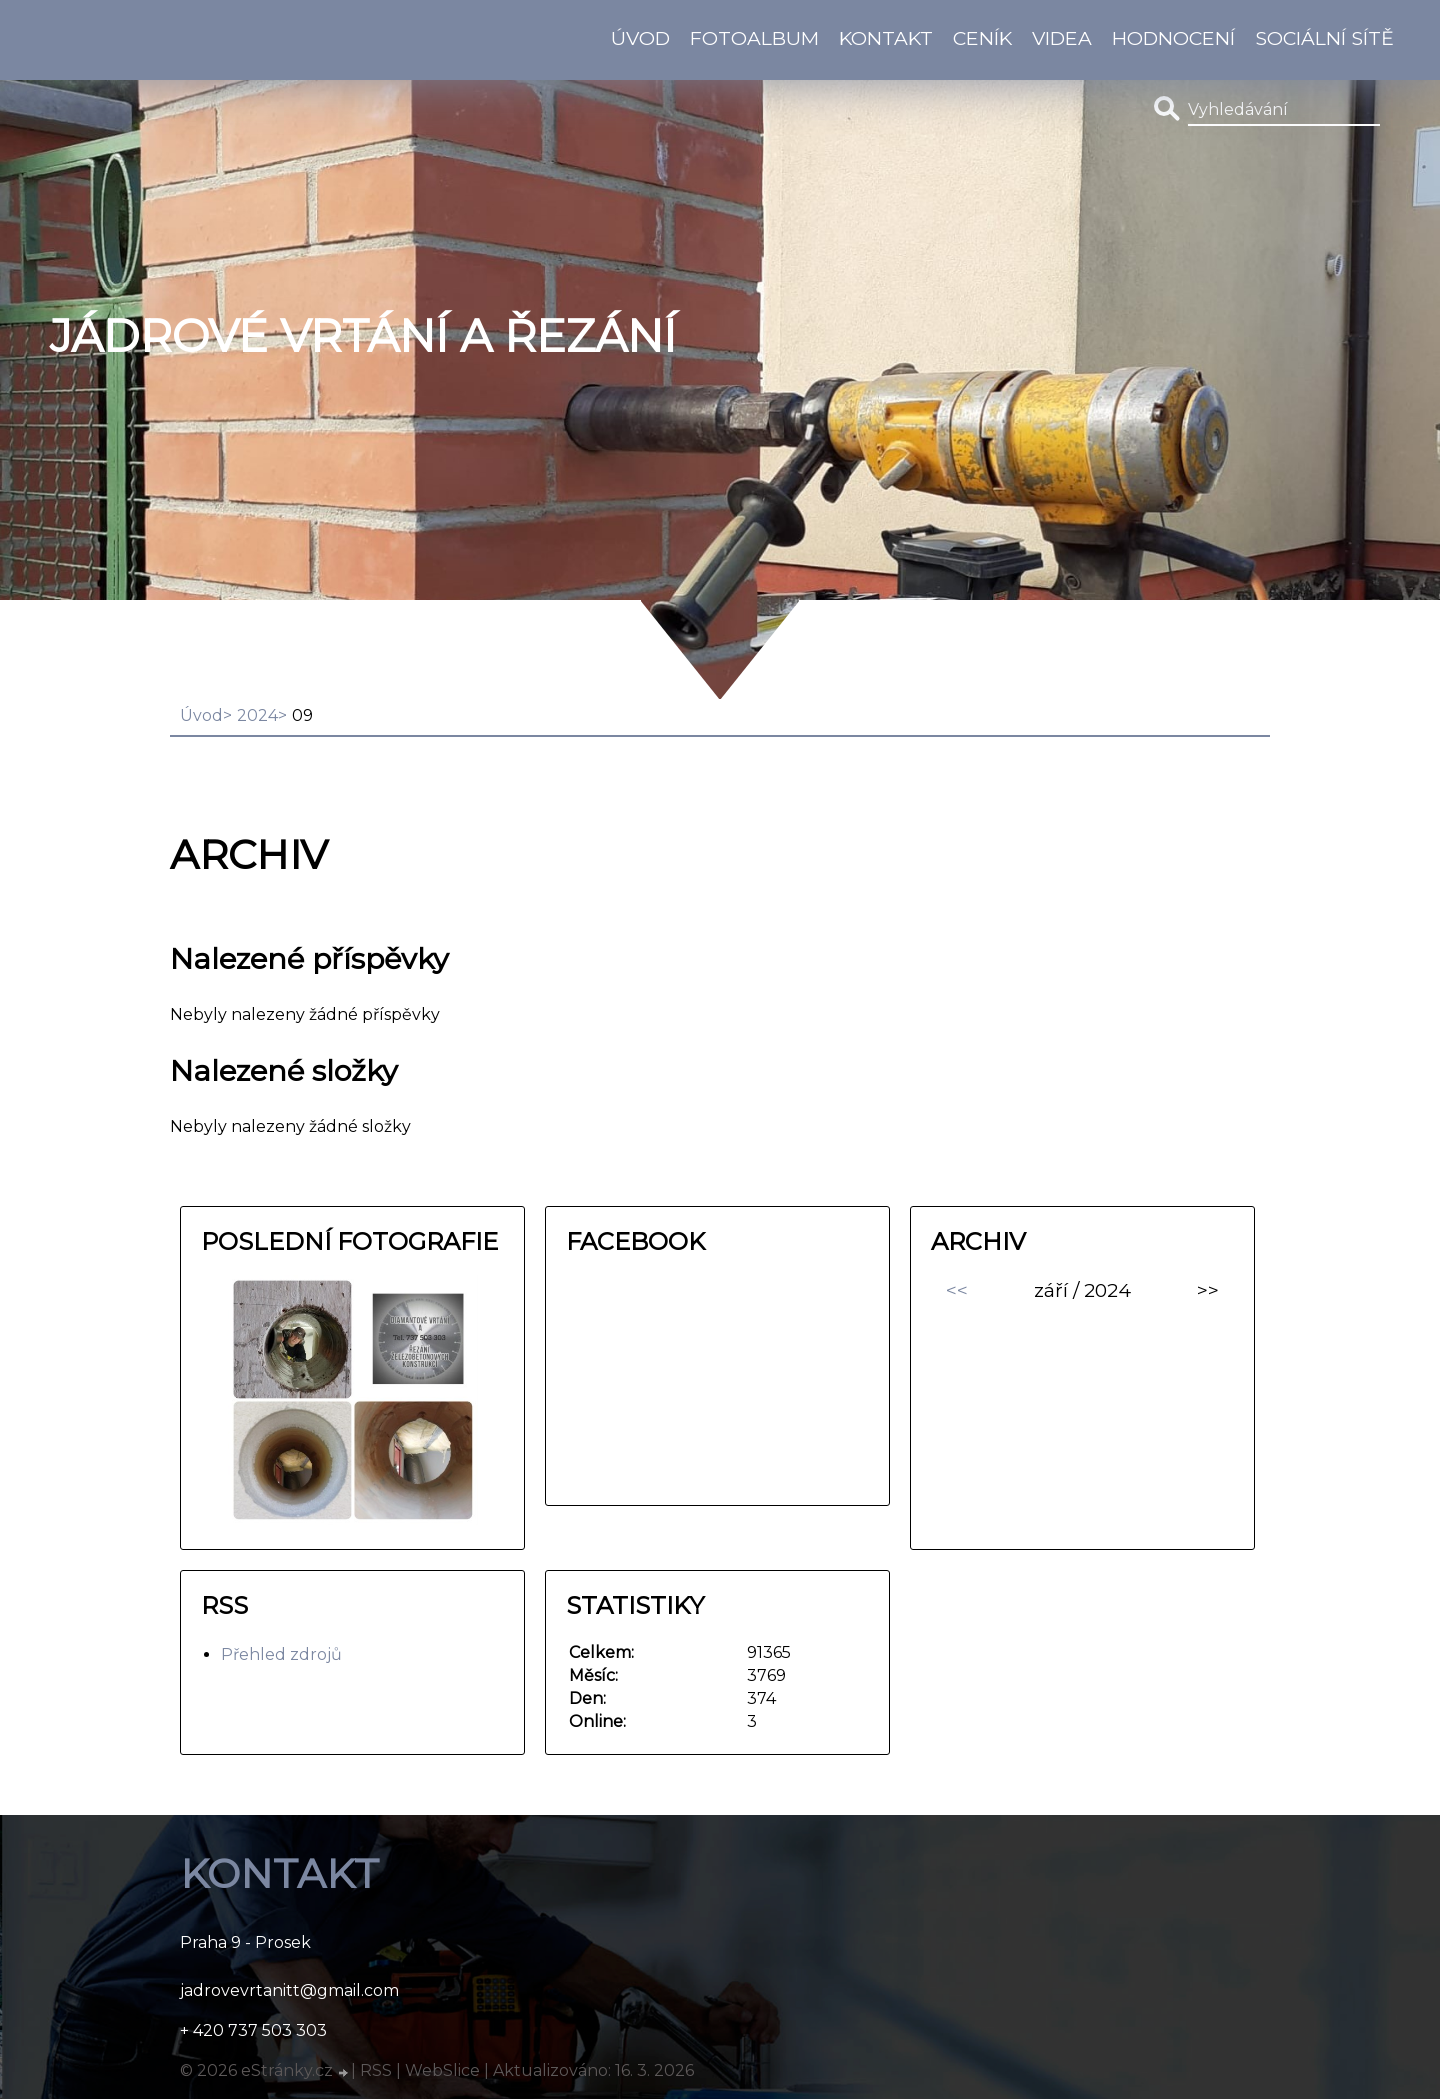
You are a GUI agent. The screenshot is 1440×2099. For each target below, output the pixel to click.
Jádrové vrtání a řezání (363, 336)
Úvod (640, 38)
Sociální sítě (1324, 38)
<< (957, 1290)
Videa (1062, 38)
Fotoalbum (754, 38)
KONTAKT (886, 38)
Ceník (982, 38)
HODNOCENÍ (1173, 38)
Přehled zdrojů (281, 1654)
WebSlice (442, 2070)
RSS (376, 2070)
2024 (257, 715)
